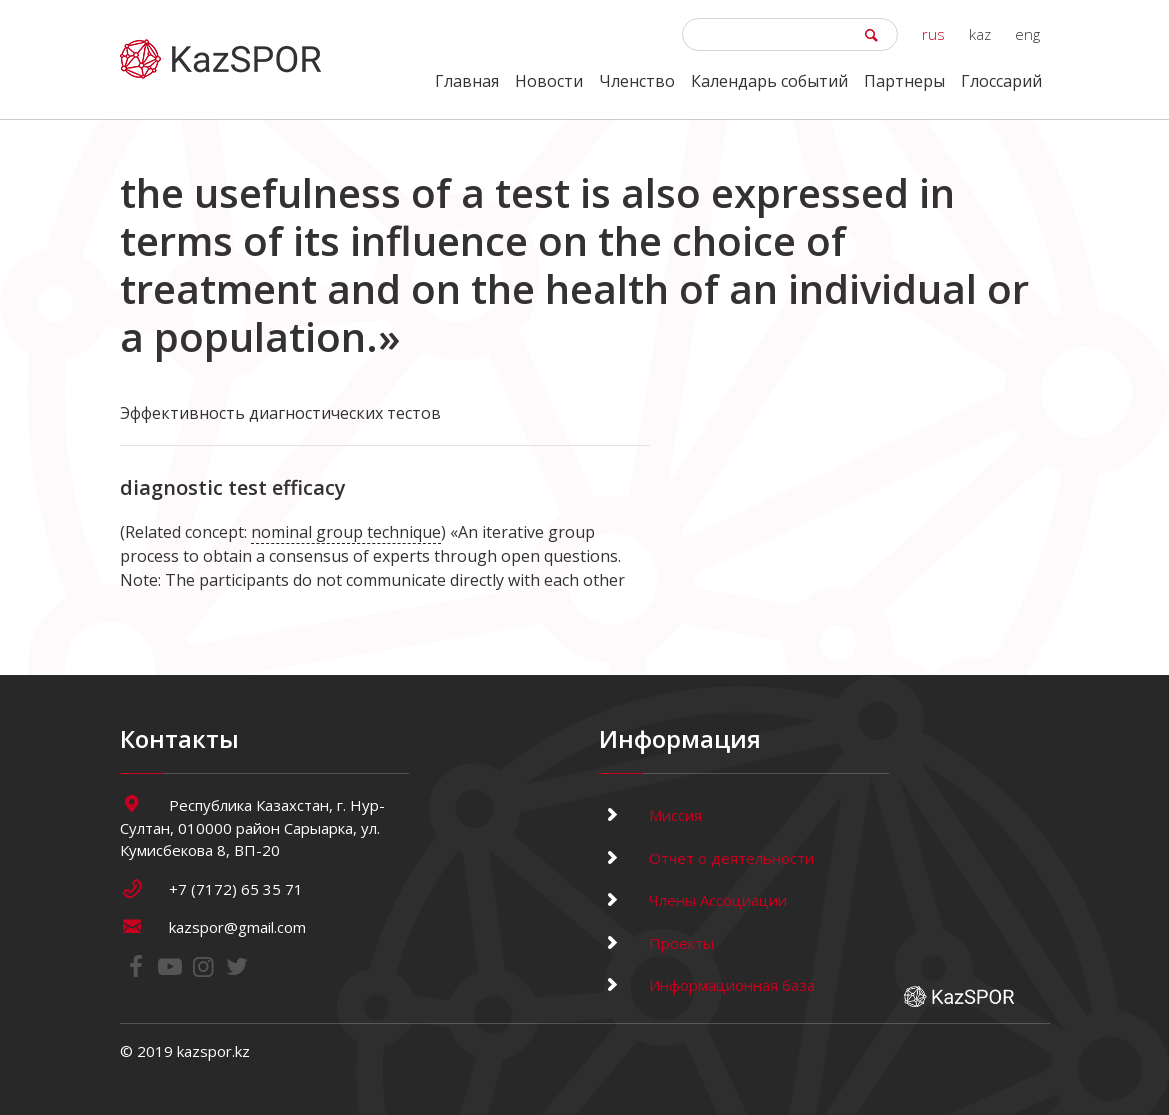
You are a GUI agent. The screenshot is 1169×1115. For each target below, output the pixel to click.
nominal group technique (346, 532)
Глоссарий (1001, 81)
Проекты (656, 943)
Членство (637, 81)
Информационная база (706, 985)
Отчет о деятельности (706, 858)
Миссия (650, 815)
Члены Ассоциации (692, 900)
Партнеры (904, 81)
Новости (549, 81)
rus (933, 34)
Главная (467, 81)
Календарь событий (769, 81)
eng (1027, 34)
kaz (980, 34)
